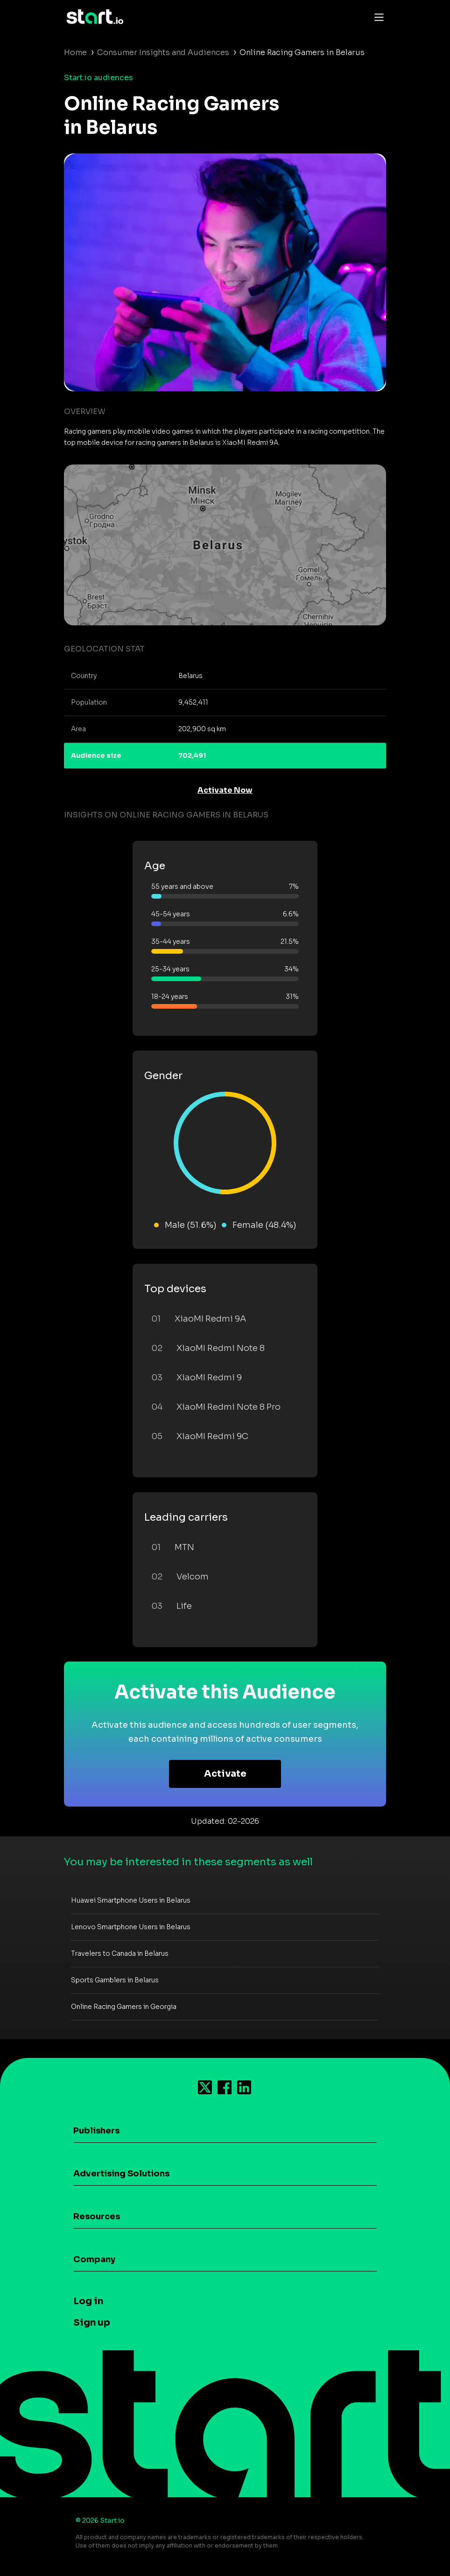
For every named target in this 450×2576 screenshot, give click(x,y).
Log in (88, 2301)
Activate (225, 1774)
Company (94, 2259)
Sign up (91, 2322)
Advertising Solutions (121, 2173)
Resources (96, 2216)
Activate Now (225, 790)
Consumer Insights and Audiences (163, 52)
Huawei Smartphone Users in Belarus (130, 1900)
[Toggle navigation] (377, 17)
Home (75, 52)
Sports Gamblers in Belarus (115, 1980)
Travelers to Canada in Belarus (120, 1953)
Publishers (96, 2131)
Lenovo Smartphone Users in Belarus (130, 1927)
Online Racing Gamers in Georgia (123, 2006)
